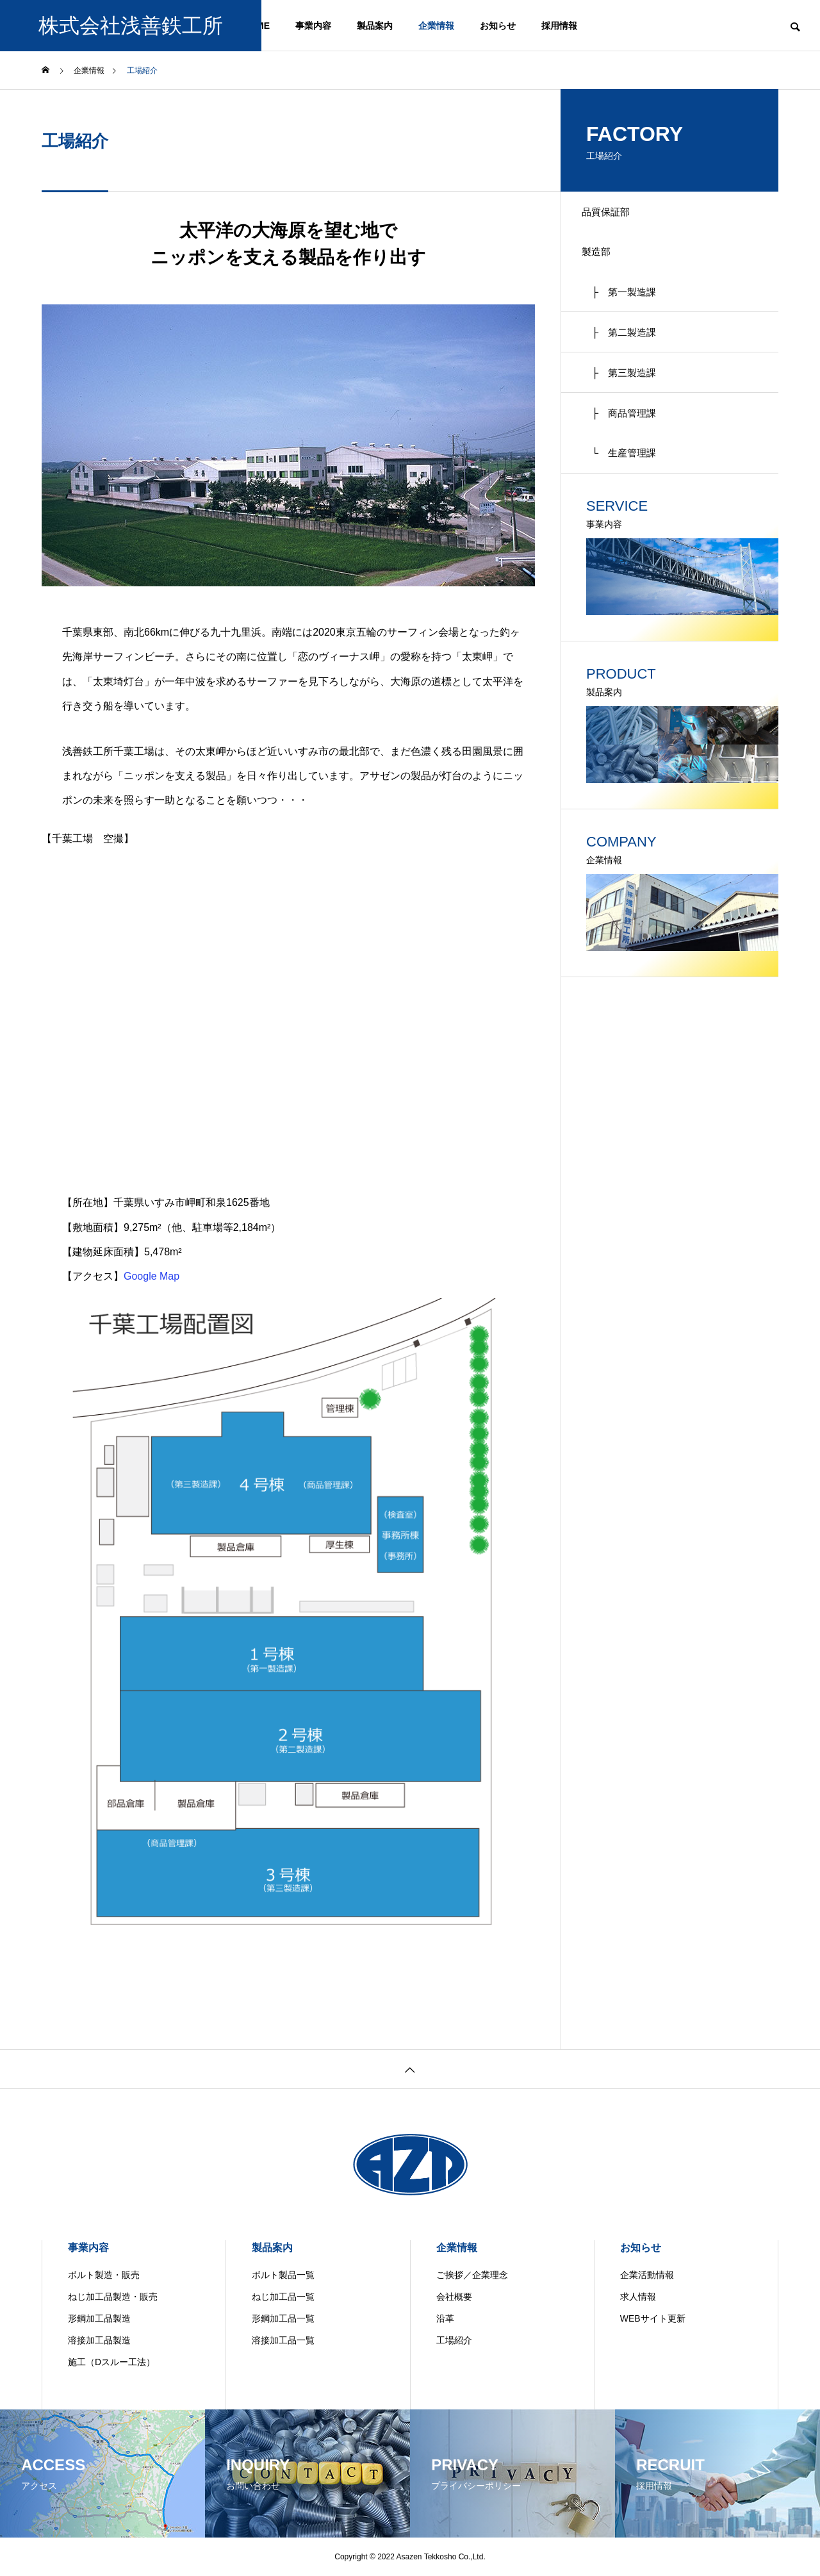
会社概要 (454, 2296)
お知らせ (498, 26)
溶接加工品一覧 (283, 2340)
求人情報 (638, 2296)
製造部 (601, 258)
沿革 (445, 2318)
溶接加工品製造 (99, 2340)
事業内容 (313, 26)
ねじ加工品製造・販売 (113, 2296)
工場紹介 (454, 2340)
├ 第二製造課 (625, 348)
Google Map (151, 1276)
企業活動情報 (647, 2275)
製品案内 (375, 26)
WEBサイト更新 (652, 2318)
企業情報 (436, 26)
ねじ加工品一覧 (283, 2296)
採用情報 (559, 26)
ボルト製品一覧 (283, 2275)
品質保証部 (611, 213)
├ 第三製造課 (625, 393)
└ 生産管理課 (625, 482)
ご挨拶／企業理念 (472, 2275)
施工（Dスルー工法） (111, 2362)
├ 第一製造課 (625, 303)
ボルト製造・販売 (104, 2275)
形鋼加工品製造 (99, 2318)
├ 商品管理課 (625, 438)
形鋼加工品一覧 (283, 2318)
